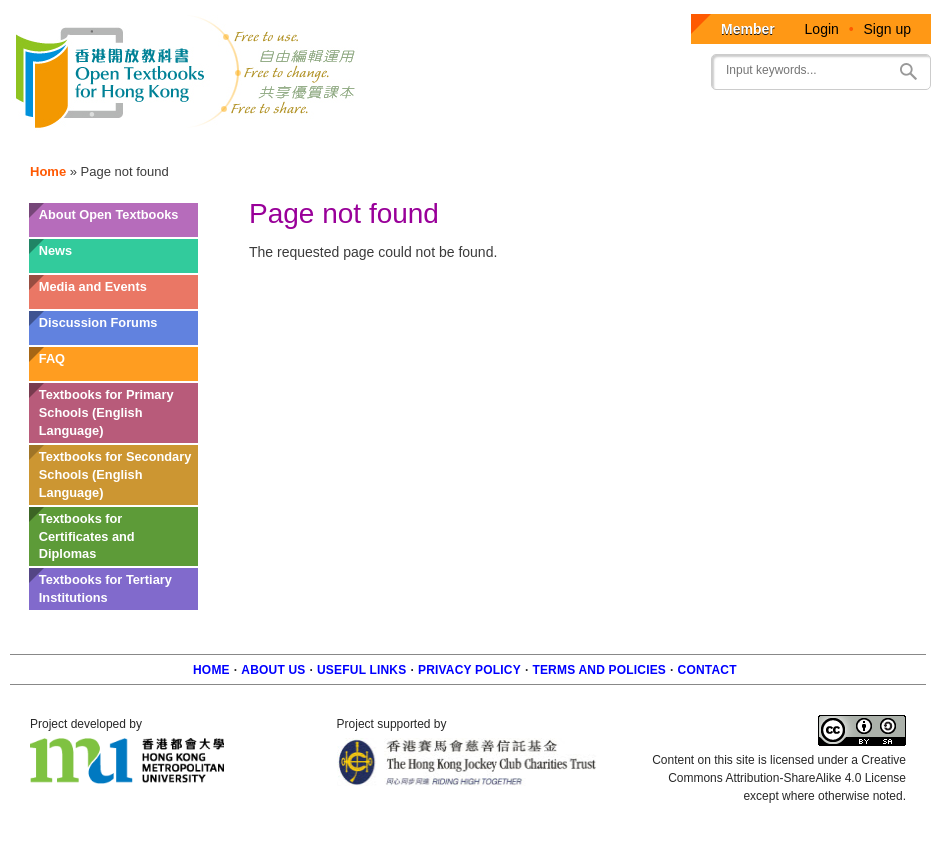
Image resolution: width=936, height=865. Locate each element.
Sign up (887, 29)
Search (908, 71)
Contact (707, 670)
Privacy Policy (469, 670)
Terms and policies (599, 670)
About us (273, 670)
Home (48, 171)
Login (822, 29)
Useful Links (361, 670)
